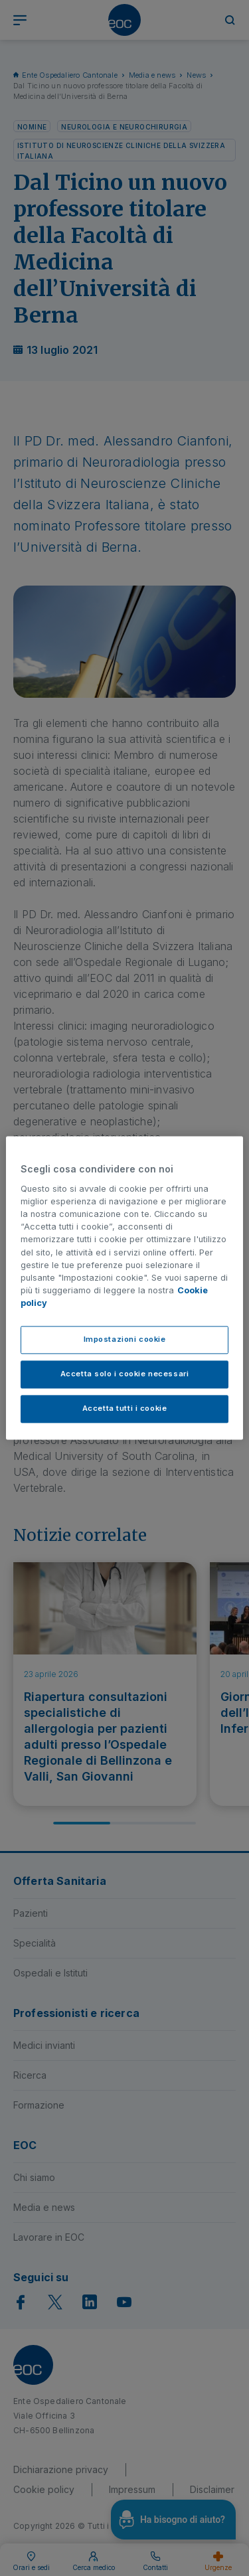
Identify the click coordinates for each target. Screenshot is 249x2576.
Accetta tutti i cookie (124, 1408)
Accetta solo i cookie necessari (124, 1374)
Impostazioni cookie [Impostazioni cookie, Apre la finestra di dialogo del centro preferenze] (125, 1339)
